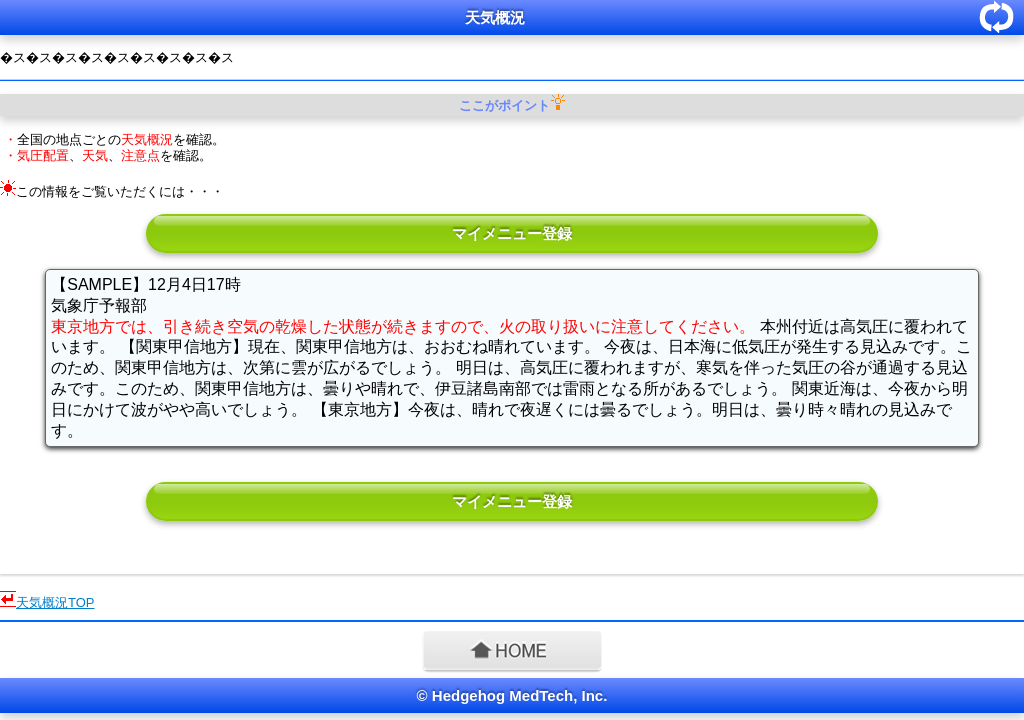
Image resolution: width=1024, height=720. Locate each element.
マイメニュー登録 (512, 233)
